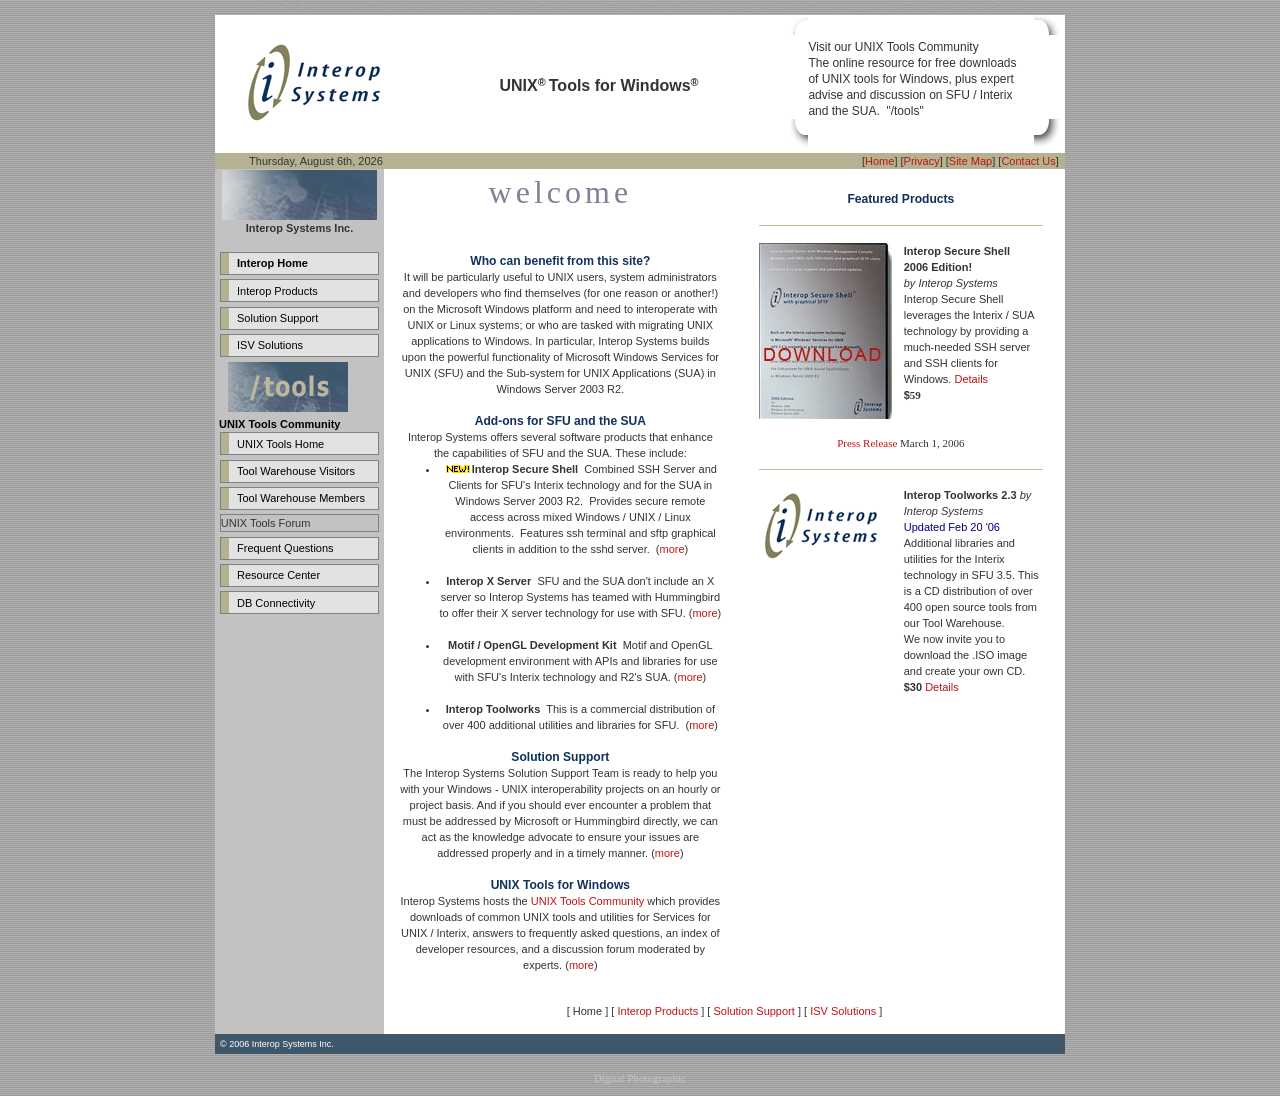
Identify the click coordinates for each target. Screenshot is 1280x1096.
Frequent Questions (285, 548)
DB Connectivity (276, 603)
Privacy (922, 161)
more (672, 549)
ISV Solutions (270, 345)
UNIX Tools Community (588, 901)
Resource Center (278, 575)
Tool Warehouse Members (301, 498)
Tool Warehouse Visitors (296, 471)
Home (879, 161)
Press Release (867, 443)
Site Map (970, 161)
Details (971, 379)
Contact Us (1028, 161)
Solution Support (277, 318)
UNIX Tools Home (280, 444)
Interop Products (277, 291)
